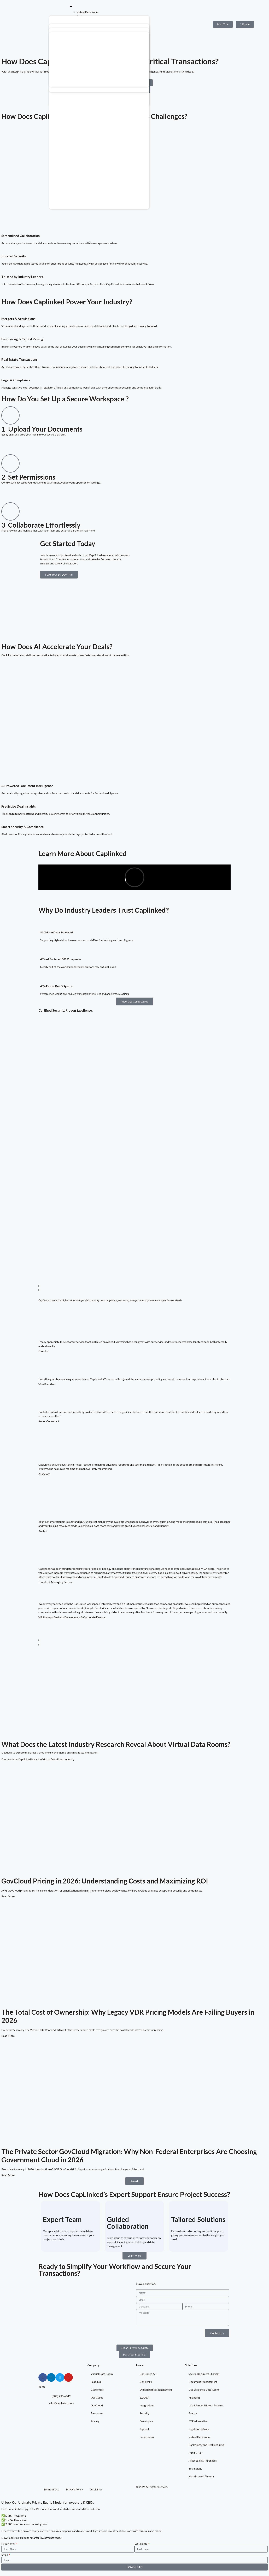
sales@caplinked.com (61, 2403)
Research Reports (131, 63)
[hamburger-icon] (71, 6)
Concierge (146, 2381)
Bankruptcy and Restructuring (135, 99)
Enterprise (85, 119)
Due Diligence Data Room (87, 96)
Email (4, 2554)
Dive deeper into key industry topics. (134, 75)
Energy (82, 187)
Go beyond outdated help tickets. (133, 48)
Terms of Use (51, 2489)
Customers (97, 2389)
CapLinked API (148, 2373)
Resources (97, 2413)
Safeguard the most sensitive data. (85, 105)
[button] (134, 1286)
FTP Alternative (198, 2421)
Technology (134, 164)
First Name (8, 2543)
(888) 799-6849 (61, 2396)
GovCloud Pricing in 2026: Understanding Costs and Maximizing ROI (104, 1881)
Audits (130, 119)
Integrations (147, 2405)
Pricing (95, 2421)
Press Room (147, 2436)
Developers (146, 2421)
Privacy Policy (74, 2489)
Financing (84, 134)
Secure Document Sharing (204, 2373)
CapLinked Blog (84, 63)
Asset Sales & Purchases (203, 2460)
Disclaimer (96, 2489)
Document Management (203, 2381)
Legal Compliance (199, 2429)
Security (144, 2413)
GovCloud (97, 2405)
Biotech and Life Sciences (87, 166)
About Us (84, 37)
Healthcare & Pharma (134, 188)
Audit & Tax (195, 2452)
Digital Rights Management (156, 2389)
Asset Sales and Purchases (133, 137)
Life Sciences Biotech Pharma (206, 2405)
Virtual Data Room (87, 12)
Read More (8, 1896)
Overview (85, 21)
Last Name (141, 2543)
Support (132, 37)
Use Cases (97, 2397)
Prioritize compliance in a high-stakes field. (87, 197)
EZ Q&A (131, 21)
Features (96, 2381)
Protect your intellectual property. (84, 175)
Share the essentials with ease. (133, 151)
